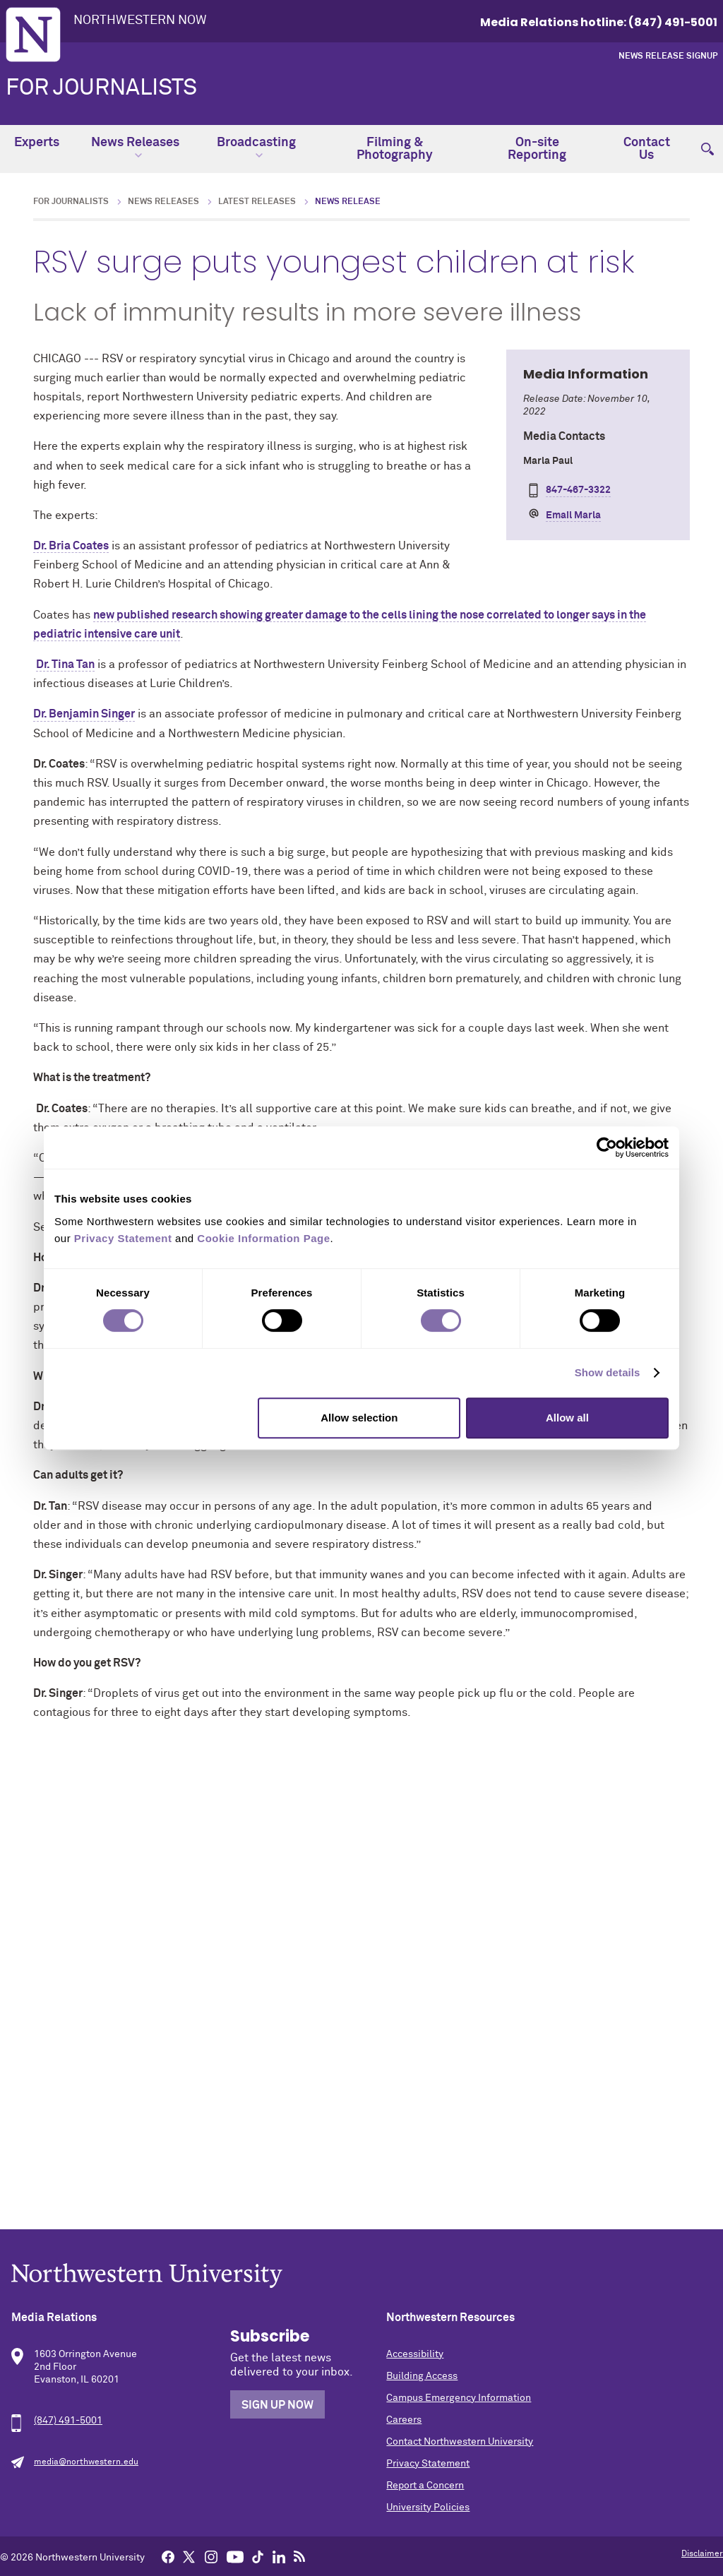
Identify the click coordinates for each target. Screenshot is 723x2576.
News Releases (135, 147)
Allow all (567, 1418)
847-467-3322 (578, 490)
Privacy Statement (428, 2464)
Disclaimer (702, 2554)
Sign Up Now (277, 2405)
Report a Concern (425, 2486)
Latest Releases (257, 202)
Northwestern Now (140, 20)
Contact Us (646, 149)
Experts (36, 142)
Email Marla (573, 515)
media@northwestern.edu (86, 2462)
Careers (404, 2420)
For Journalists (101, 88)
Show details (607, 1372)
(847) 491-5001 (68, 2421)
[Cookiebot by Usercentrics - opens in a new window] (607, 1147)
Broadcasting (256, 147)
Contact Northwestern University (459, 2442)
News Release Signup (668, 56)
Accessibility (414, 2354)
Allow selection (359, 1418)
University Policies (428, 2507)
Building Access (422, 2376)
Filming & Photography (395, 149)
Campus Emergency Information (458, 2398)
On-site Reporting (537, 149)
